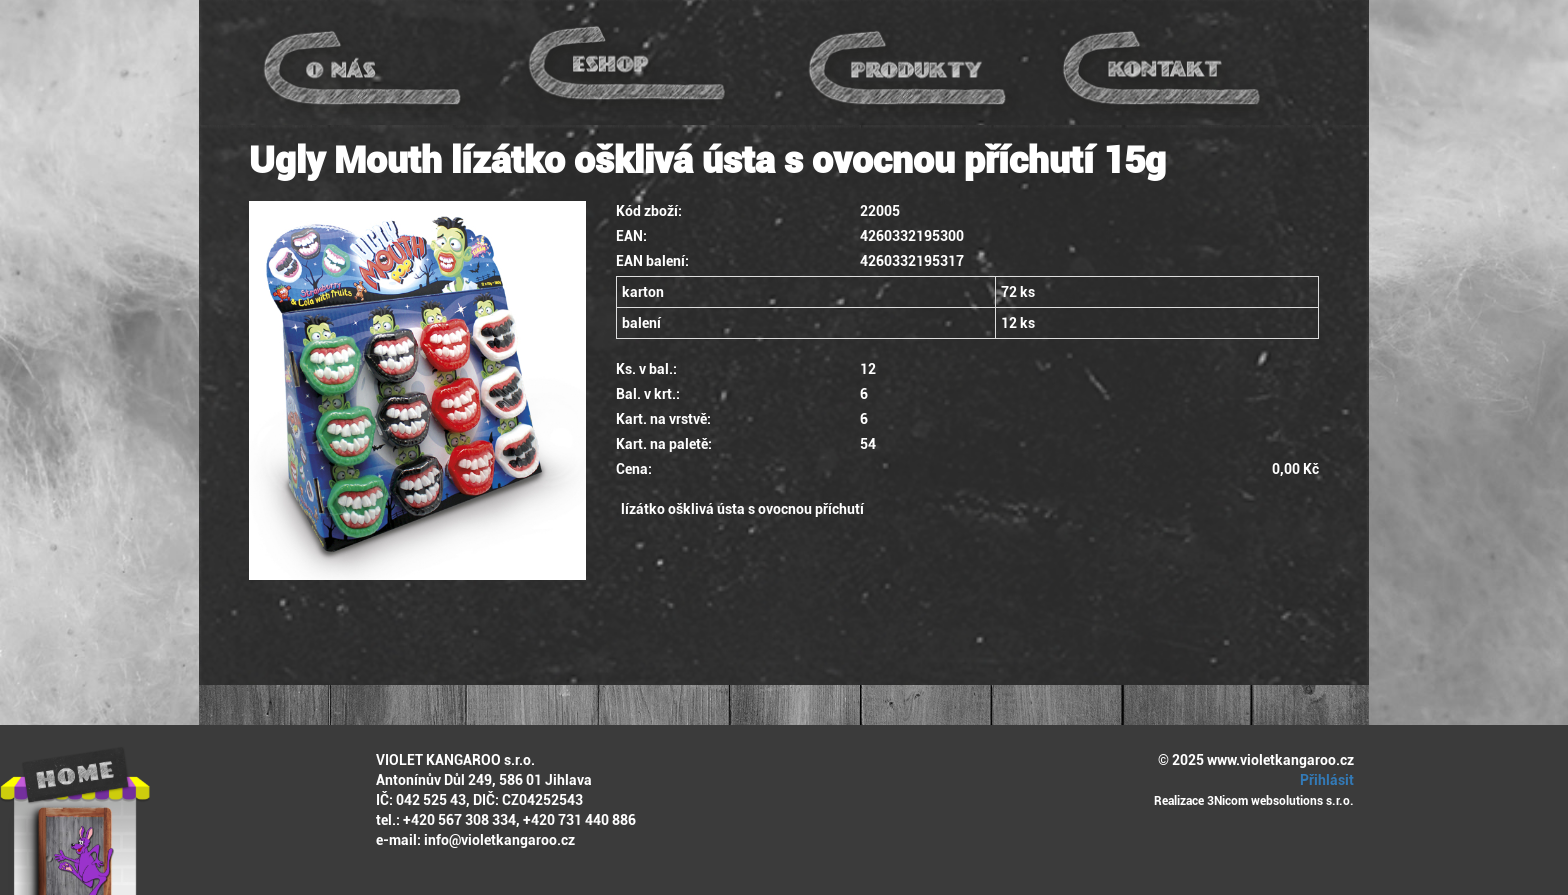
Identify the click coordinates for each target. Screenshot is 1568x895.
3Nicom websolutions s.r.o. (1280, 801)
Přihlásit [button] (1324, 780)
